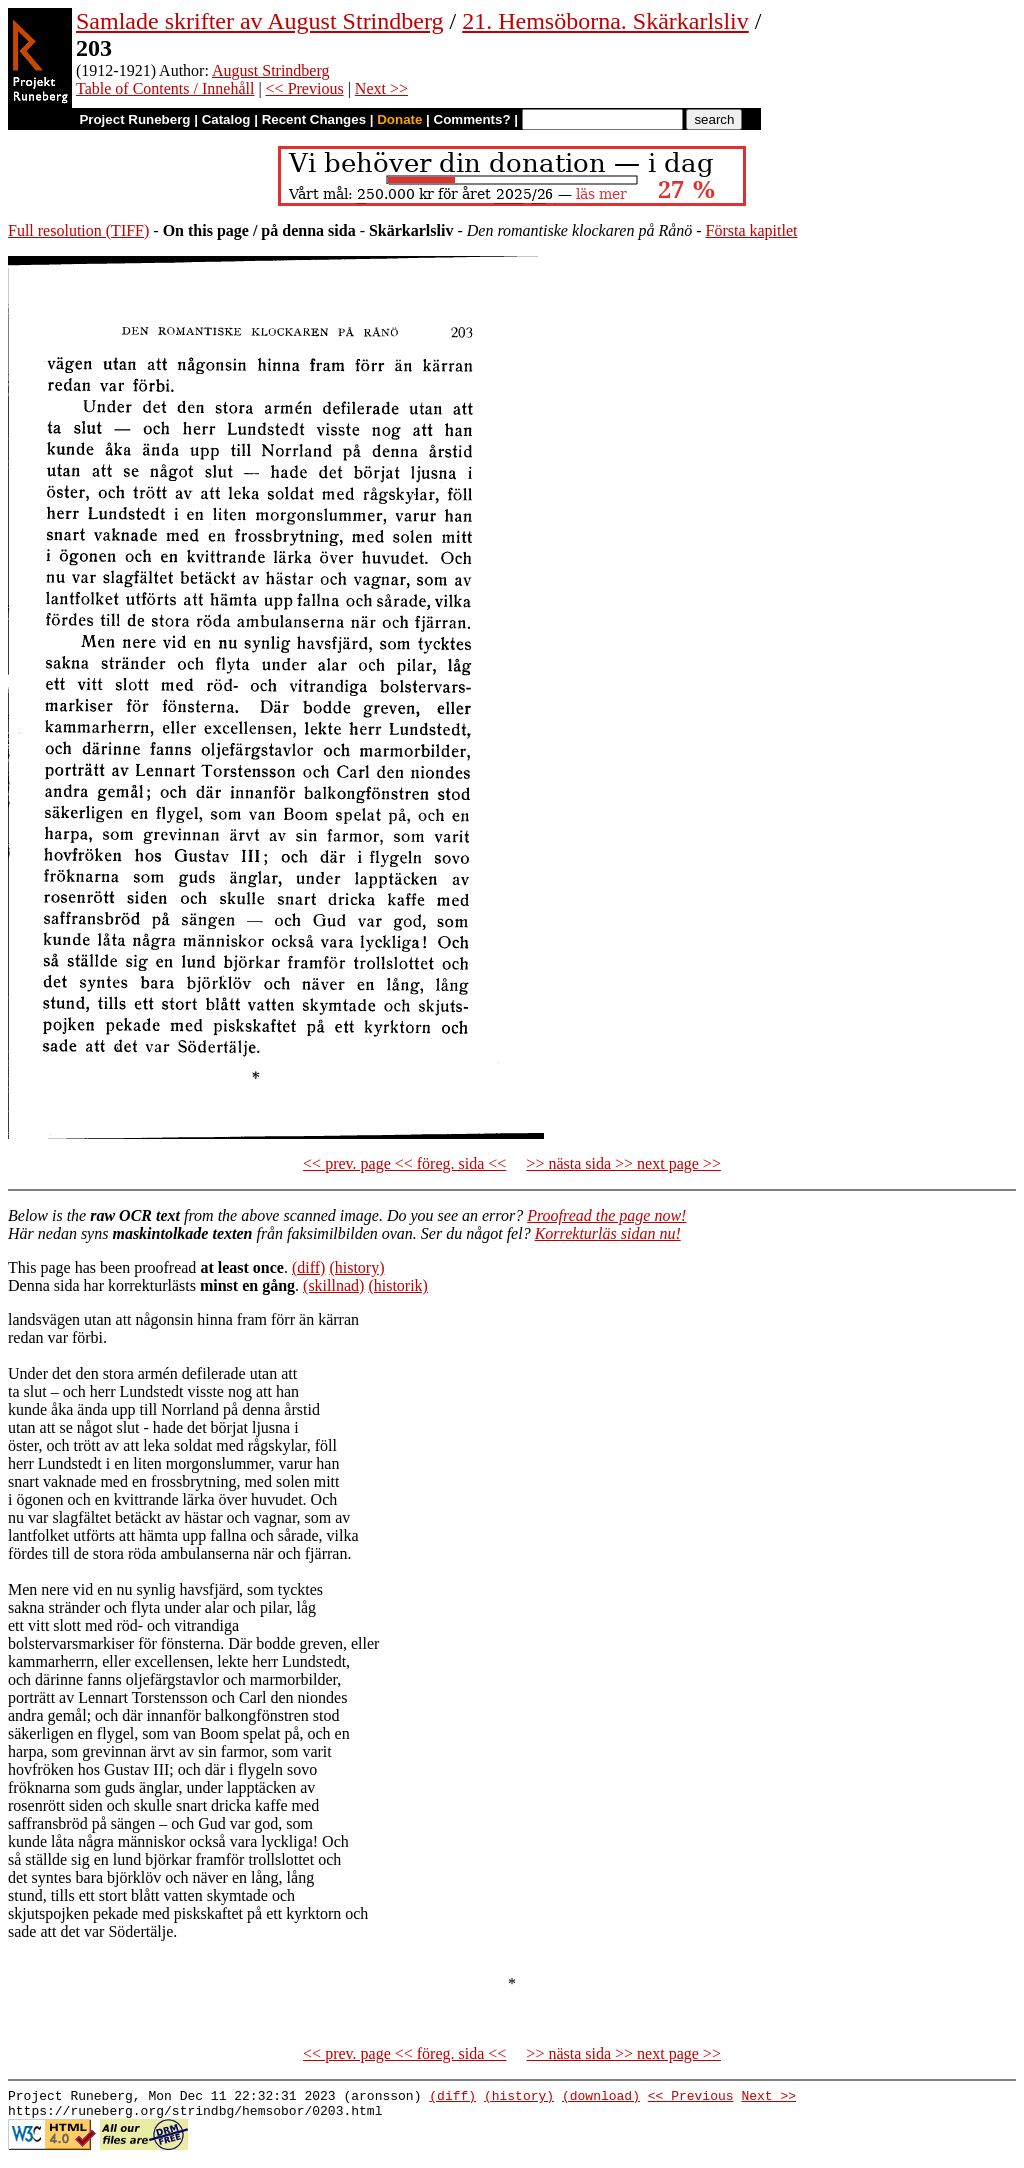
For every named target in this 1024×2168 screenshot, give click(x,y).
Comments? (472, 119)
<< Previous (305, 88)
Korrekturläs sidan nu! (608, 1233)
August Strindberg (270, 70)
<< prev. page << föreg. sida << (404, 1163)
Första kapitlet (752, 230)
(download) (601, 2098)
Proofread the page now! (606, 1215)
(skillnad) (333, 1285)
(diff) (308, 1267)
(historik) (398, 1285)
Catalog (226, 119)
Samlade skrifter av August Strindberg (260, 21)
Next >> (381, 88)
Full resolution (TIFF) (78, 230)
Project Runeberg (134, 119)
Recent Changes (314, 119)
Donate (399, 119)
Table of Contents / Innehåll (165, 88)
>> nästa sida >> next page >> (623, 1163)
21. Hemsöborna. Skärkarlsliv (605, 21)
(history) (356, 1267)
